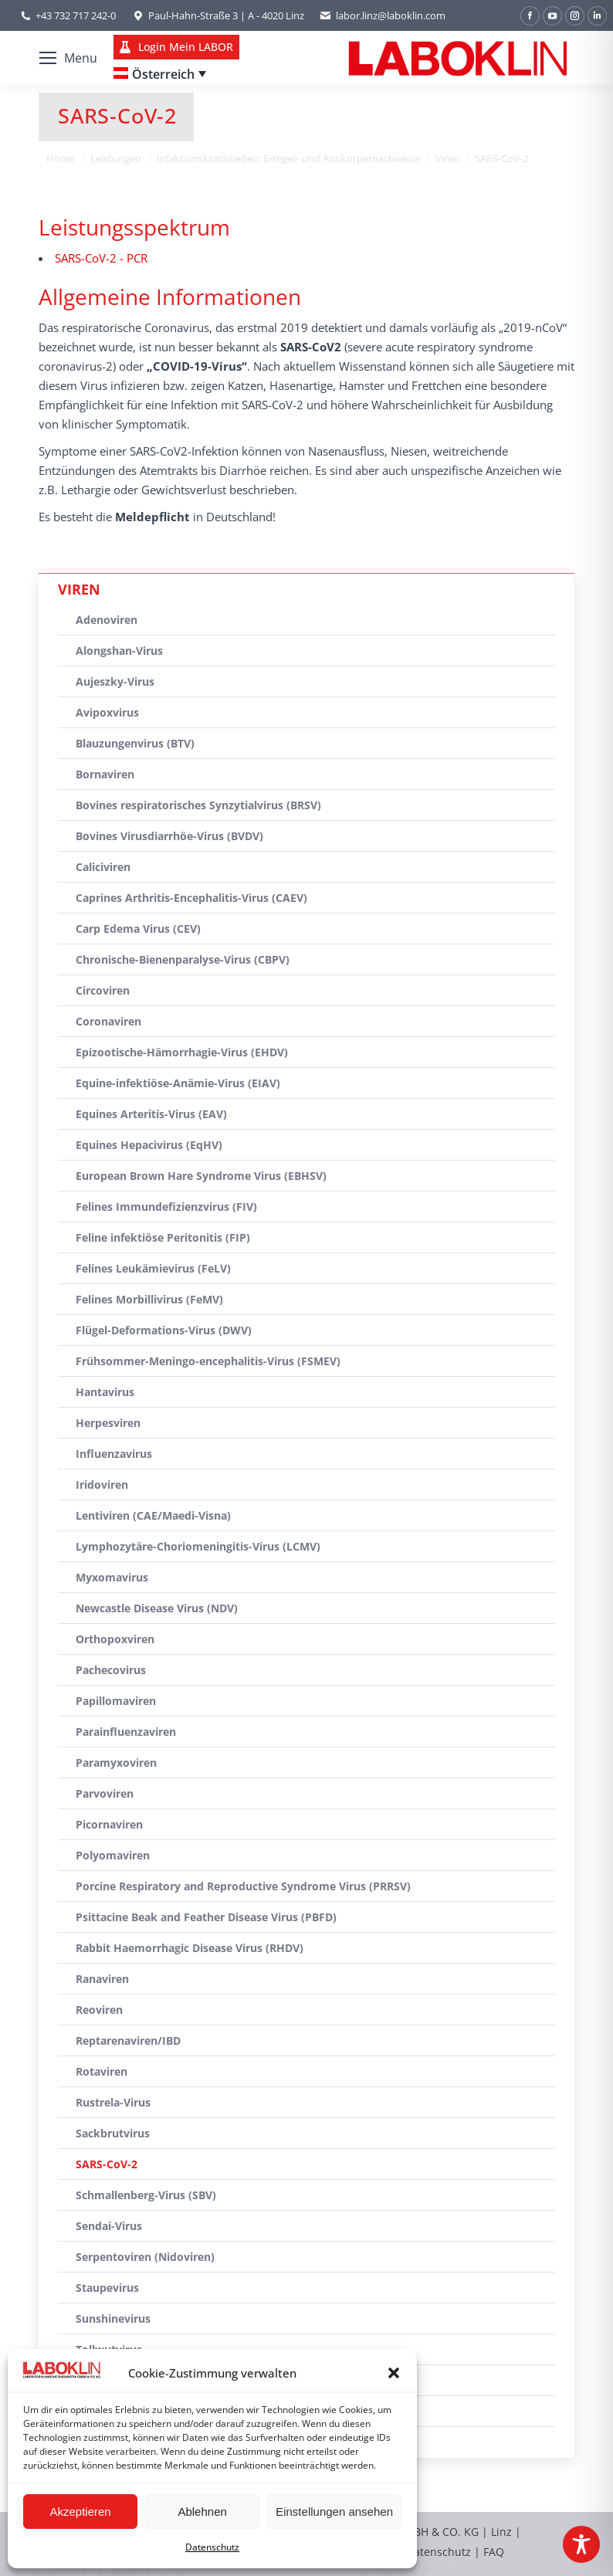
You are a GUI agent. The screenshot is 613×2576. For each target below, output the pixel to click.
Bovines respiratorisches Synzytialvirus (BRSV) (198, 805)
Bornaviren (105, 774)
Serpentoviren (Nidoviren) (145, 2256)
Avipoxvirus (107, 712)
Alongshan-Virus (119, 650)
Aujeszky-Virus (115, 681)
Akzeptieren (79, 2511)
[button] (393, 2373)
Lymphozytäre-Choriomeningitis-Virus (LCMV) (198, 1546)
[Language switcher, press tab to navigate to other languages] (159, 74)
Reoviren (99, 2009)
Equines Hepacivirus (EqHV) (149, 1144)
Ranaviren (102, 1978)
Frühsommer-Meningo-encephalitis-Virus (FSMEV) (208, 1361)
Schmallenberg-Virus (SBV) (146, 2195)
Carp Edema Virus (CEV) (138, 928)
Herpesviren (108, 1422)
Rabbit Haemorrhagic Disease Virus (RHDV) (189, 1947)
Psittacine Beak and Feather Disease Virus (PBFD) (206, 1917)
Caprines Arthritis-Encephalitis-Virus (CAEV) (191, 897)
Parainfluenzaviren (126, 1731)
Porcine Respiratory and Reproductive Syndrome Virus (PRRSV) (243, 1886)
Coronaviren (108, 1021)
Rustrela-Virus (113, 2102)
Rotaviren (101, 2071)
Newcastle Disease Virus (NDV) (157, 1608)
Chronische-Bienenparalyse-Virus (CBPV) (183, 959)
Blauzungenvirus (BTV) (135, 743)
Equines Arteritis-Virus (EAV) (151, 1114)
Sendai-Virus (109, 2225)
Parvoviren (105, 1793)
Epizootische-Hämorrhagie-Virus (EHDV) (182, 1052)
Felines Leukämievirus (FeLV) (153, 1268)
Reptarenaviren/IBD (128, 2040)
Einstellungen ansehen (334, 2511)
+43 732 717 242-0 (76, 15)
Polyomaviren (113, 1855)
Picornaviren (109, 1824)
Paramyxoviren (116, 1762)
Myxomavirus (112, 1577)
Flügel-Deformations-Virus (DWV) (164, 1330)
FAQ (493, 2551)
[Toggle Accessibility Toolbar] (581, 2544)
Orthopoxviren (115, 1639)
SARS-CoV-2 (106, 2164)
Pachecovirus (111, 1670)
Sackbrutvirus (113, 2133)
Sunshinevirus (113, 2318)
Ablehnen (202, 2511)
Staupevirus (107, 2287)
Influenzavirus (114, 1453)
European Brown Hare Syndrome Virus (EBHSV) (201, 1175)
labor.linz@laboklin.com (382, 15)
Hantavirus (105, 1392)
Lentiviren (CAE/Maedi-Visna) (153, 1515)
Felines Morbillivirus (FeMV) (149, 1299)
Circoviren (103, 990)
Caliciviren (103, 866)
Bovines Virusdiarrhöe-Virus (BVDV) (169, 836)
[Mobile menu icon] (68, 58)
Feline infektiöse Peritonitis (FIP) (163, 1237)
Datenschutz (212, 2547)
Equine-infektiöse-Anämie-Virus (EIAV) (178, 1083)
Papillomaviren (116, 1700)
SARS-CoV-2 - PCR (101, 258)
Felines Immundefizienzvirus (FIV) (166, 1206)
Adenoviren (106, 619)
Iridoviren (102, 1484)
